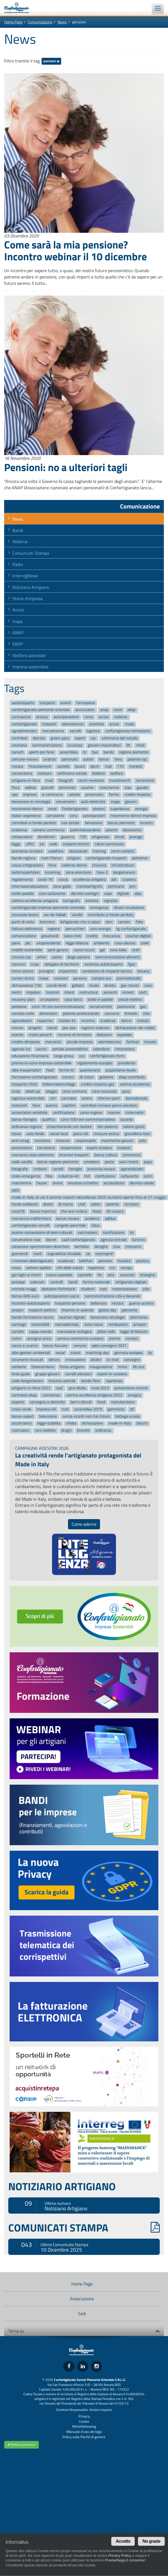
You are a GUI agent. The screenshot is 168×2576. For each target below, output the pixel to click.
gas (143, 1006)
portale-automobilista (70, 1049)
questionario (90, 1070)
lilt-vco (138, 1366)
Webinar (20, 541)
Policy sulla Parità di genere (84, 2437)
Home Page (13, 22)
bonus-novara (67, 1218)
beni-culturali (81, 1402)
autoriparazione (66, 717)
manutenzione (122, 1402)
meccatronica (53, 731)
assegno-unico (39, 1338)
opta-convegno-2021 (109, 1345)
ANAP (17, 632)
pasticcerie (126, 1006)
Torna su (84, 2331)
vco (82, 1056)
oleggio (51, 1091)
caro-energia (100, 928)
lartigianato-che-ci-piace (80, 922)
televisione (48, 1416)
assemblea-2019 (88, 1409)
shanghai (147, 1275)
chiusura (99, 865)
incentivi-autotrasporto (31, 1303)
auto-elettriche (93, 801)
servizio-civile (23, 1013)
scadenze (65, 1261)
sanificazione (113, 1232)
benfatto (82, 1246)
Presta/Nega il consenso (125, 2560)
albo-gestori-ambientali (31, 1352)
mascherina (21, 1183)
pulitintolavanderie (85, 830)
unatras (49, 759)
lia (150, 1352)
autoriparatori (94, 816)
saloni (96, 1204)
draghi (66, 1430)
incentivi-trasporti (74, 1155)
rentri (16, 992)
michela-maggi (24, 1289)
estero (87, 1098)
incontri (146, 822)
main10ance (51, 858)
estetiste (96, 724)
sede (53, 844)
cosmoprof (104, 1253)
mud (49, 780)
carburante (129, 1176)
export (80, 738)
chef (81, 1204)
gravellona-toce (137, 1133)
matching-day (97, 1352)
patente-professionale (81, 1013)
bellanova (98, 1303)
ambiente (101, 943)
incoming (52, 872)
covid (118, 710)
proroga (136, 837)
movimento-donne (27, 808)
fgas (131, 964)
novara (17, 766)
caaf (59, 1388)
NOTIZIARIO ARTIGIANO (62, 2186)
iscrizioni (131, 1204)
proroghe (46, 971)
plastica (142, 1261)
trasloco (124, 1261)
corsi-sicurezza (104, 1091)
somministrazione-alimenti (117, 957)
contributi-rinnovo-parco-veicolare (109, 1105)
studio (94, 985)
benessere (93, 822)
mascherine (109, 787)
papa (148, 1162)
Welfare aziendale (29, 655)
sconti (75, 1352)
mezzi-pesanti (40, 1035)
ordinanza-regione (27, 1126)
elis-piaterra (107, 1126)
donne (126, 1020)
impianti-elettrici (42, 1310)
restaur (118, 1303)
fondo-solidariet (25, 1204)
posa (126, 1091)
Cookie (84, 2421)
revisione (19, 745)
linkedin (131, 1013)
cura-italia (118, 950)
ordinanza (103, 1430)
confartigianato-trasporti (106, 858)
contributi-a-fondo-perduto (34, 822)
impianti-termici (76, 844)
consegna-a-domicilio (47, 1402)
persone (79, 978)
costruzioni (20, 1430)
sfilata (71, 1423)
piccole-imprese (80, 1041)
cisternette (134, 1112)
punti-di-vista (23, 922)
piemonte (129, 1310)
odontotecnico (109, 1041)
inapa (115, 801)
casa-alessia (125, 943)
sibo (146, 1289)
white (41, 957)
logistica (93, 731)
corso (88, 717)
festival (132, 1041)
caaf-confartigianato (78, 1239)
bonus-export (23, 1416)
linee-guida (21, 1374)
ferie (52, 865)
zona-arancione (78, 872)
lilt (128, 745)
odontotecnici (73, 724)
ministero (42, 1141)
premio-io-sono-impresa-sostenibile (41, 1063)
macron (114, 1112)
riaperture (96, 1268)
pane (16, 943)
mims (122, 1366)
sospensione (71, 1147)
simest (128, 992)
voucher (87, 787)
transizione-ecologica (74, 1331)
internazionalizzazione (30, 886)
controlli (56, 1282)
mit (87, 1176)
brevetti (83, 1430)
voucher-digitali (138, 936)
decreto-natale (142, 1183)
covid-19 (45, 879)
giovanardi (49, 936)
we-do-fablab (55, 914)
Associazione (82, 2298)
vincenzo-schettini (83, 1183)
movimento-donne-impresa (133, 816)
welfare (116, 773)
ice (42, 844)
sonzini (68, 1077)
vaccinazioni (87, 1232)
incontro (88, 1020)
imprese (29, 794)
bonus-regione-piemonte (57, 1162)
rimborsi (40, 1169)
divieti (48, 1204)
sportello (85, 1275)
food (49, 1070)
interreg (99, 851)
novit (37, 1253)
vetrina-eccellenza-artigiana (35, 900)
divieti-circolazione (129, 907)
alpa (138, 893)
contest (132, 1338)
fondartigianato (74, 808)
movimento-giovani (117, 1141)
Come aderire (84, 1524)
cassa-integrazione (27, 865)
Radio (17, 564)
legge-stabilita (48, 1423)
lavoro (80, 766)
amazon (139, 1324)
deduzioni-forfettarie (58, 1289)
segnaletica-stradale (64, 1253)
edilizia (30, 787)
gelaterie (106, 1077)
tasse (16, 1133)
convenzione (22, 773)
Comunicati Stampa (30, 553)
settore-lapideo (38, 1268)
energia (141, 808)
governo (67, 837)
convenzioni (65, 801)
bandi (73, 1282)
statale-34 (67, 1020)
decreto (39, 738)
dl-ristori (87, 1077)
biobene (98, 773)
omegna (134, 1395)
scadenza (107, 1020)
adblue (110, 1218)
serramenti (145, 780)
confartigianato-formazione (127, 731)
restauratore (22, 837)
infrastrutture (123, 865)
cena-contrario (74, 1091)
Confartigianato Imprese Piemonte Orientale (19, 7)
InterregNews (25, 575)
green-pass (60, 738)
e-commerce (52, 794)
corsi (73, 816)
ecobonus (19, 830)
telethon (86, 1261)
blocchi (142, 1423)
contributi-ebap (24, 1395)
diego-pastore (78, 957)
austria (51, 1105)
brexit (119, 837)
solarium (37, 1282)
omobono (91, 1162)
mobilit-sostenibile (27, 950)
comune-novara (25, 759)
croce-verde (21, 1409)
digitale (123, 893)
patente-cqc (137, 759)
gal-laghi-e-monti (26, 1275)
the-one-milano (74, 1211)
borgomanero (124, 872)
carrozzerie (55, 816)
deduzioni (104, 1035)
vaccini (41, 1049)
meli (65, 1409)
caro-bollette (45, 1430)
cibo (146, 1013)
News (62, 22)
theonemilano (42, 1366)
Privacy (84, 2416)
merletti (135, 766)
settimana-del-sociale (119, 738)
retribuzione (118, 1324)
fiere (36, 1105)
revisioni (61, 978)
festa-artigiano (72, 1366)
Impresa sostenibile (30, 666)
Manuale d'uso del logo (84, 2431)
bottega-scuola (127, 1416)
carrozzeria (46, 1147)
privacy (42, 717)
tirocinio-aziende (61, 1380)
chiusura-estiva (106, 1133)
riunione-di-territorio (74, 1035)
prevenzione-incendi (131, 1388)
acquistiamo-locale (120, 1070)
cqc (93, 738)
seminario (116, 886)
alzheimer (140, 858)
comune (79, 1345)
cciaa (35, 964)
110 (120, 766)
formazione (85, 702)
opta (15, 1190)
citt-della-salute (70, 1268)
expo (108, 893)
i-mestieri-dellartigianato (32, 1261)
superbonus (119, 808)
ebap (131, 710)
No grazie (151, 2541)
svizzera (129, 879)
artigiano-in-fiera (26, 780)
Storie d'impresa (27, 598)
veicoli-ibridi (56, 985)
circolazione (49, 999)
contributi (19, 738)
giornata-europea (128, 1352)
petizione (19, 1006)
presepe (18, 1282)
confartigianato (24, 724)
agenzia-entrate (114, 1239)
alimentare (48, 1013)
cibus (95, 1225)
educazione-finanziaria (30, 1056)
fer (99, 1275)
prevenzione (22, 1147)
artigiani (73, 858)
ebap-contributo (132, 1077)
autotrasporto (23, 702)
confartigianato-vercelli (31, 1225)
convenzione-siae (26, 1239)
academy (92, 1218)
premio (114, 1338)
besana (143, 971)
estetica (91, 900)
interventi (133, 1246)
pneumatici (94, 794)
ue (88, 1253)
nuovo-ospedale (59, 1275)
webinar (121, 717)
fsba (139, 922)
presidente (126, 1063)
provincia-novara (101, 1169)
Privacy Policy (119, 2555)
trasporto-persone (70, 1303)
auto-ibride (35, 1133)
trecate (150, 1041)
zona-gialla (62, 886)
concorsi (18, 964)
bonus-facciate (55, 1345)
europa (126, 1268)
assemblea (68, 752)
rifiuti (140, 745)
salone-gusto (133, 1126)
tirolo (16, 1091)
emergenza (99, 907)
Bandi (17, 530)
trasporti (49, 724)
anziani (17, 1310)
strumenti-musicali (27, 1359)
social (60, 1352)
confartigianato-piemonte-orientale (41, 710)
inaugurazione (101, 1366)
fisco (16, 787)
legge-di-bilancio (133, 1331)
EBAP (17, 644)
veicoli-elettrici (130, 999)
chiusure (63, 1141)
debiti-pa (33, 1091)
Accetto (123, 2541)
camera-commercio (48, 830)
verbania (19, 1366)
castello (63, 766)
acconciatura (114, 1183)
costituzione (105, 1176)
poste (109, 1162)
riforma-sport (108, 1098)
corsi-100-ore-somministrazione (88, 1119)
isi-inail (112, 1359)
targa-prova (63, 1056)
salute (57, 957)
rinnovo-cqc (21, 957)
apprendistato (132, 1169)
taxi (95, 752)
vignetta (110, 900)
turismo (138, 1239)
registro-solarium (95, 1027)
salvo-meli (72, 936)
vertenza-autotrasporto (103, 964)
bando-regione (24, 858)
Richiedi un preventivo (21, 2445)
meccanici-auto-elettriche (33, 1155)
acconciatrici (22, 1423)
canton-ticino (23, 978)
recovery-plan (23, 999)
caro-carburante (52, 893)
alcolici (96, 1359)
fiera (118, 759)
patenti (111, 830)
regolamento (22, 879)
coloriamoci (51, 1395)
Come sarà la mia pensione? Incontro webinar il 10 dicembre (75, 250)
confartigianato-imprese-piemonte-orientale (48, 907)
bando (108, 752)
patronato (70, 759)
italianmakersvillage (59, 1084)
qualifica (48, 1119)
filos (49, 1176)
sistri (148, 1176)
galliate (77, 985)
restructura (88, 992)
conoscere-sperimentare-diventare (40, 1246)
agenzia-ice (21, 1049)
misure (17, 1027)
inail (108, 766)
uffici (30, 844)
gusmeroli (20, 1253)
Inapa (17, 621)
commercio (131, 1155)
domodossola (136, 1098)
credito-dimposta (26, 1041)
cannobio (68, 1098)
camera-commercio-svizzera (80, 1338)
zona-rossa (93, 1324)
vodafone (55, 851)
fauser (42, 1183)
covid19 (18, 1211)
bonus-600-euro (25, 1296)
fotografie (20, 1169)
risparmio (45, 1020)
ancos (114, 724)
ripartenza (114, 1380)
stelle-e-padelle (100, 999)
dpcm (94, 766)
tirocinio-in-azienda (77, 1310)
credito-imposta (137, 794)
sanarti (17, 752)
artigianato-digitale (131, 1282)
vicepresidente (48, 943)
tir (84, 752)
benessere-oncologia (107, 1317)
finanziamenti (40, 766)
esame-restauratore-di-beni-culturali (42, 1232)
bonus (104, 759)
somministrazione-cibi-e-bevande (112, 1296)
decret (51, 1239)
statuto (143, 1020)
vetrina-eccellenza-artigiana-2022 (94, 1395)
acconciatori (84, 710)
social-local (59, 1133)
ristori (16, 1338)
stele (145, 943)
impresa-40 (46, 1409)
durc (109, 922)
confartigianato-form (107, 1056)
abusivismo (132, 830)
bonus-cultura (105, 1155)
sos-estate (70, 822)
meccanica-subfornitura (31, 1218)
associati (127, 1275)
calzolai (74, 794)
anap (104, 710)
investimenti (119, 780)
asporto (18, 1402)
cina (116, 1246)
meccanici (53, 1041)
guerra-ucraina (141, 1303)
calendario (101, 1049)
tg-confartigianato (131, 928)
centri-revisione (91, 780)
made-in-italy (120, 1423)
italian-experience (26, 816)
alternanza (138, 1317)
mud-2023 (100, 1388)
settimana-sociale (72, 773)
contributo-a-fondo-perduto (110, 914)
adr (113, 879)
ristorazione (124, 1049)
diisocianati (78, 851)
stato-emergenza (26, 1176)
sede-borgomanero (27, 1380)
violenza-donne (74, 865)
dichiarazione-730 (26, 985)
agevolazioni (22, 1020)
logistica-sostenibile (28, 1098)
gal (102, 950)
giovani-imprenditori (104, 745)
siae (127, 787)
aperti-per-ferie (41, 752)
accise (104, 717)
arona (57, 1183)
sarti (143, 992)
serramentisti (101, 1006)
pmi (132, 886)
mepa (43, 978)
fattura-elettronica (27, 928)
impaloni (33, 992)
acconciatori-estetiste (29, 1112)
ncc (112, 1268)
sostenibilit (40, 1324)
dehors (54, 1359)
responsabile (85, 1141)
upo (15, 794)
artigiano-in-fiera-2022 (31, 1388)
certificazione (63, 1112)
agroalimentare (24, 731)
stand (69, 992)
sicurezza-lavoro (25, 914)
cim (53, 1098)
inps (103, 1289)
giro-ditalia (77, 1388)
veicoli (52, 1027)
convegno (132, 1359)
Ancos (18, 609)
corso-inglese (91, 1112)
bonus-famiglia (24, 1119)
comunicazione (24, 936)
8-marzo (66, 1204)
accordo (126, 1119)
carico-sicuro (84, 950)
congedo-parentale (70, 1225)
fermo (114, 794)
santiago (19, 1324)
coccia (63, 879)
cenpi (52, 808)
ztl (132, 1409)
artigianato (100, 837)
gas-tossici (130, 985)
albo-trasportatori (26, 1070)
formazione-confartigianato (34, 1077)
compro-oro (101, 978)
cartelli (58, 1169)
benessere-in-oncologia (31, 801)
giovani (131, 801)
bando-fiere (90, 1380)
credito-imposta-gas (97, 1084)
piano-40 (80, 1133)
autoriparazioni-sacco (61, 1296)
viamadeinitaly (67, 1324)
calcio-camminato (109, 844)
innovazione (75, 1359)
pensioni (51, 61)
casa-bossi (73, 999)
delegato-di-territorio (62, 964)
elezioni (99, 808)
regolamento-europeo (94, 1063)
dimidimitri (46, 837)
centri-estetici (122, 851)
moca (16, 1268)
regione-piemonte (133, 752)
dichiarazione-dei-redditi (135, 1027)
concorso (112, 1013)
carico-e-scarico (25, 1345)
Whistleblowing (84, 2426)
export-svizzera (99, 1147)
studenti (87, 1289)
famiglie (75, 1169)
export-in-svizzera (112, 1374)
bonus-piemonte (121, 822)
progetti (35, 1027)
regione (54, 928)
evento (17, 1035)
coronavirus (21, 717)
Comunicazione (40, 22)
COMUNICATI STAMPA (84, 2227)
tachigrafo (71, 900)
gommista (116, 1409)
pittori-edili (106, 1331)
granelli (47, 787)
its (132, 1232)
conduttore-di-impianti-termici (107, 971)
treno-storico (22, 971)
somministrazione (47, 745)
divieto (109, 985)
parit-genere (58, 950)
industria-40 (68, 1176)
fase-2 (102, 872)
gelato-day (107, 1310)
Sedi (82, 2313)
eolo (142, 1141)
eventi (66, 702)
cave (148, 985)
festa (97, 1211)
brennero (47, 922)
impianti (124, 1147)
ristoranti (19, 1105)
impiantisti (68, 971)
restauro (45, 773)
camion (124, 922)
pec (28, 943)
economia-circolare (27, 851)
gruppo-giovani (47, 1374)
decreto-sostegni (85, 893)
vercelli (75, 731)
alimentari (67, 787)
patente (112, 1204)
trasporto (47, 702)
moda (129, 724)
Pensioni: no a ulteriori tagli (66, 467)
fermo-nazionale (96, 1282)
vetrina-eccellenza (135, 1084)
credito (91, 936)
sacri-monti (128, 1162)
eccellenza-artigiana (89, 879)
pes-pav (69, 1027)
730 (83, 837)
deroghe (101, 1246)
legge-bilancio (77, 943)
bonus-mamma (42, 1211)
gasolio (142, 787)
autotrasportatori (26, 872)
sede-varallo (22, 1162)
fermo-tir (66, 1070)
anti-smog (20, 1141)
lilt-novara (115, 1211)
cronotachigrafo (89, 886)
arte (111, 1275)
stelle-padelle (23, 893)
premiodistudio (129, 978)
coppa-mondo (40, 1331)
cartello (18, 1331)
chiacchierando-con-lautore (69, 1126)
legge (16, 844)
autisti (88, 759)
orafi (136, 950)
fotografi (65, 780)
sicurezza (74, 745)
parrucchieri (75, 928)
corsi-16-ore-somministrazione (58, 1006)
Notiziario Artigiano (30, 587)
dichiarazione (92, 1423)
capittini (69, 1105)
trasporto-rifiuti (24, 1084)
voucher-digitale (72, 1317)
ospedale (124, 1035)
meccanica (111, 936)
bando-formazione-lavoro (32, 1317)
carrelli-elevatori (78, 1374)
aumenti (110, 992)
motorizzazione (124, 1289)
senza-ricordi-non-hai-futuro (86, 1416)
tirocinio (52, 992)
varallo (77, 914)
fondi (101, 1402)
